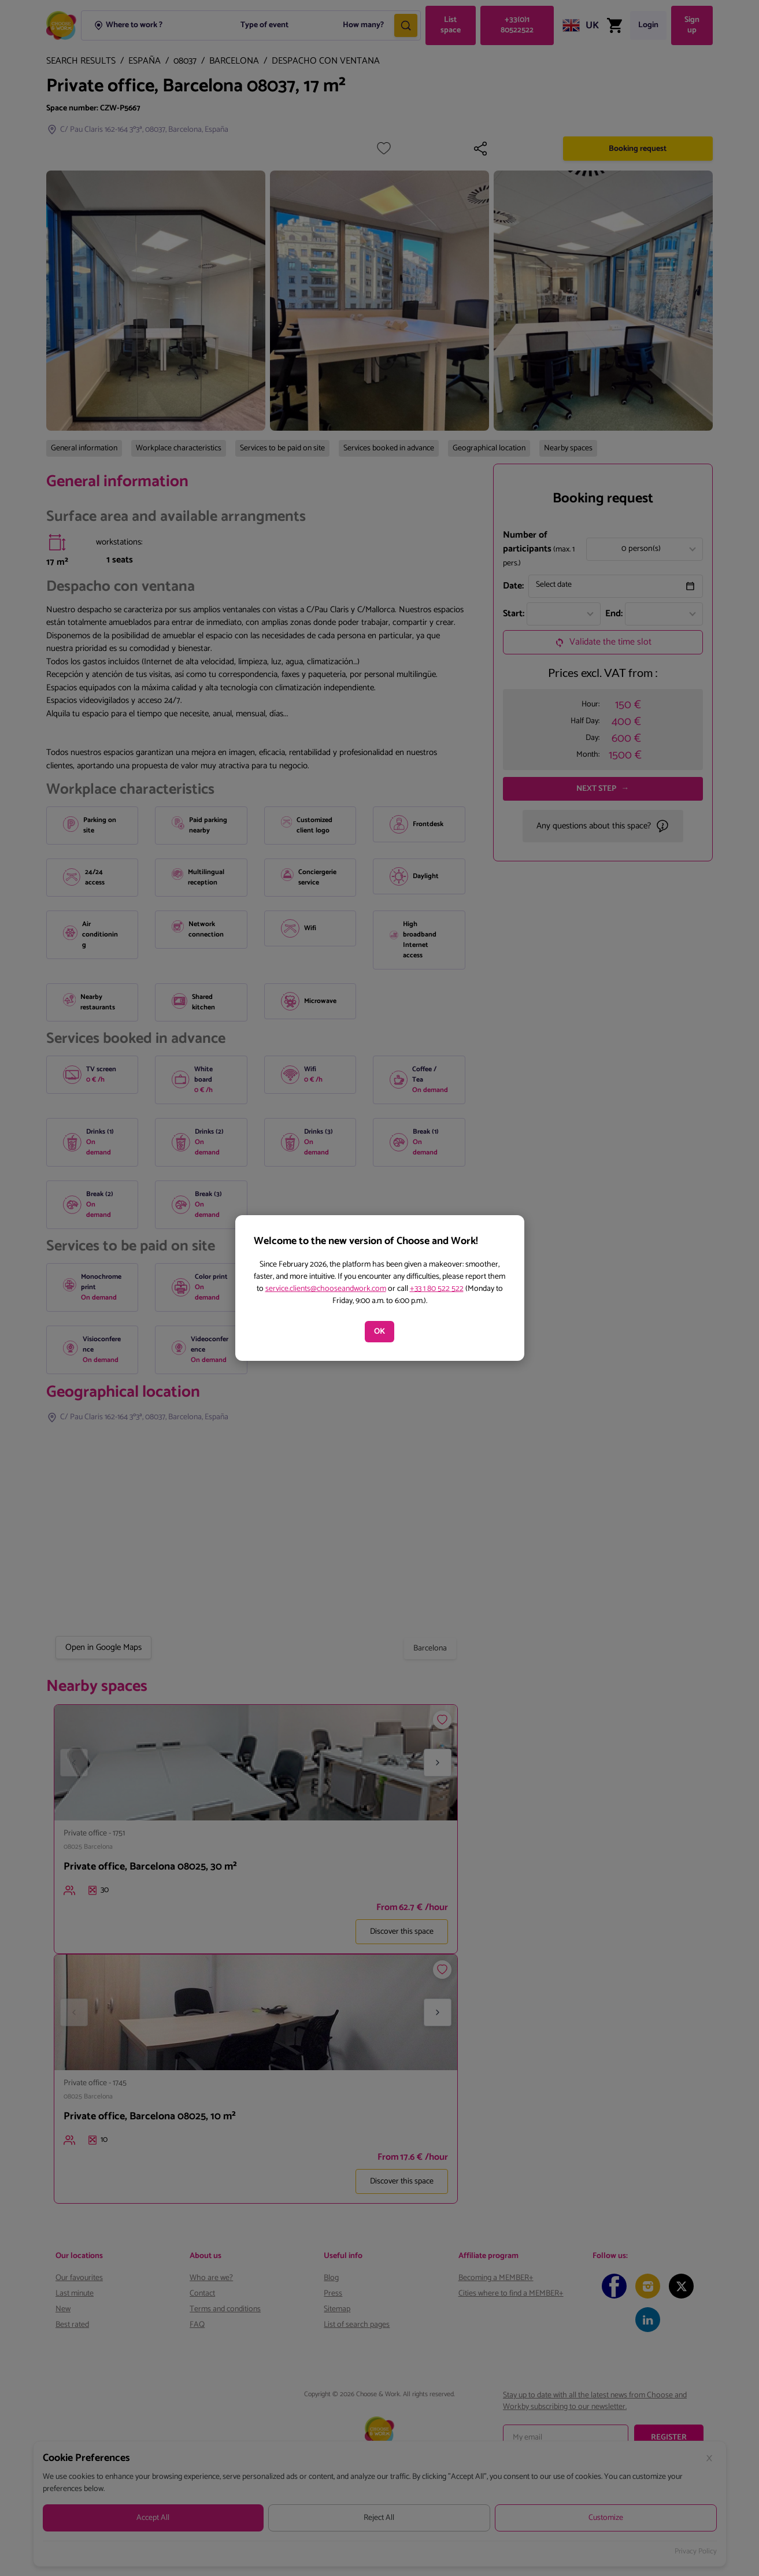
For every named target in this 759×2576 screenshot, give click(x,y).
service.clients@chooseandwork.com (325, 1289)
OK (379, 1331)
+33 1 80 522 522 (437, 1289)
